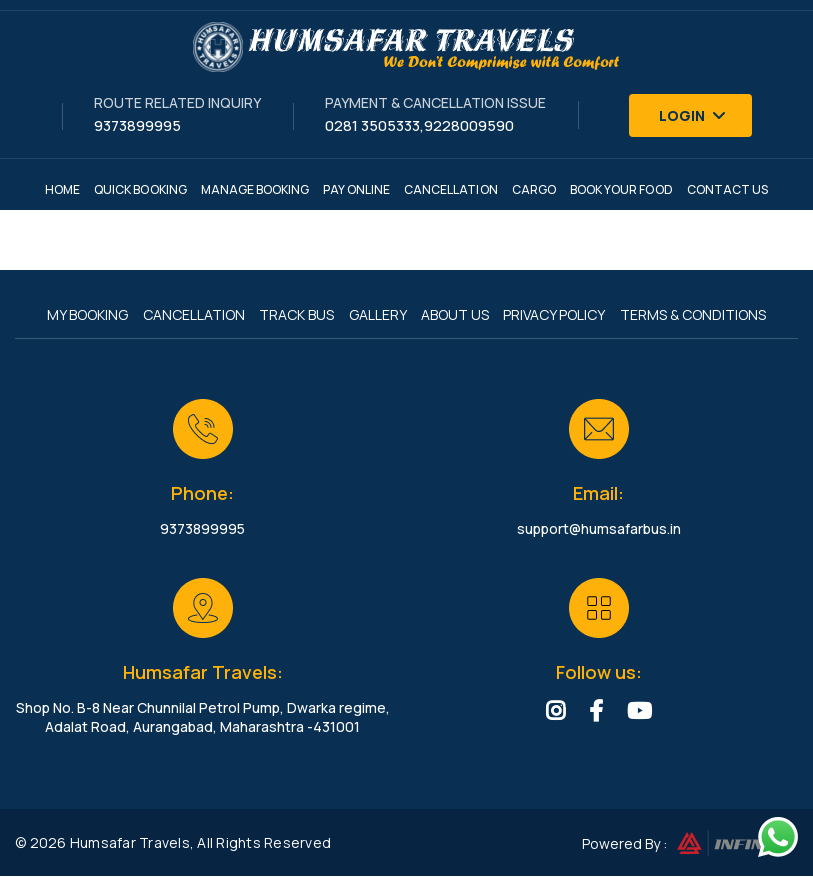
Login (693, 115)
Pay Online (356, 189)
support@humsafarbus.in (599, 529)
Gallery (378, 315)
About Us (457, 315)
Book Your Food (621, 189)
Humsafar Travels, (132, 843)
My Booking (83, 315)
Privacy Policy (558, 315)
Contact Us (728, 189)
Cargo (534, 189)
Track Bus (295, 315)
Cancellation (451, 189)
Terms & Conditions (698, 315)
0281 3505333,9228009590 (419, 125)
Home (62, 189)
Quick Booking (140, 189)
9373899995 (137, 125)
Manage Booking (255, 189)
